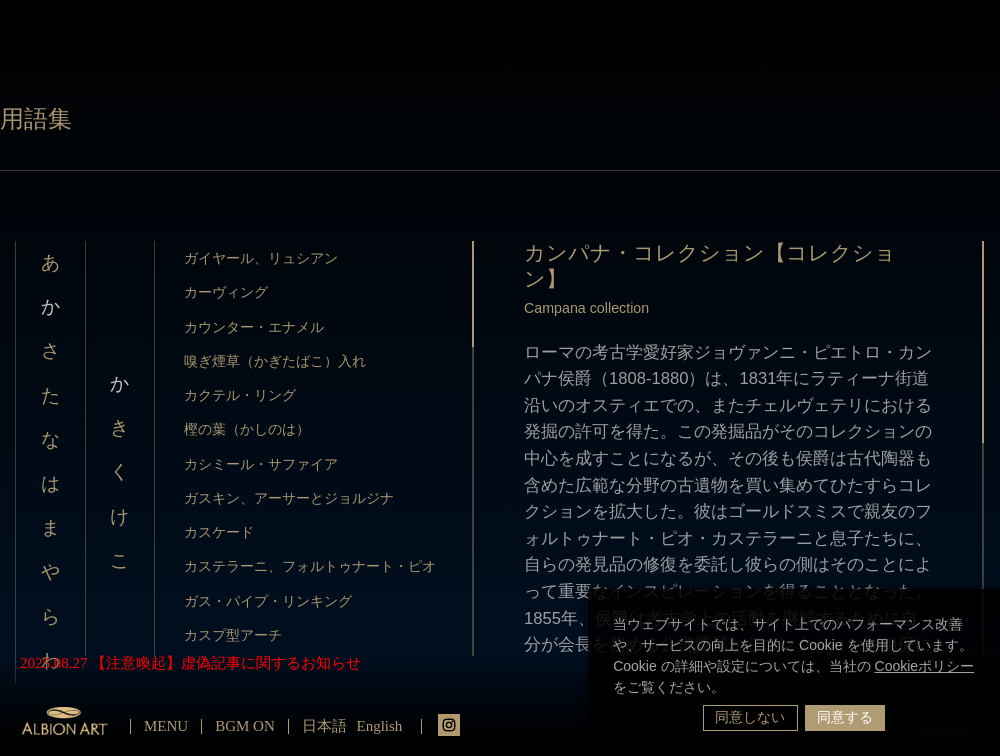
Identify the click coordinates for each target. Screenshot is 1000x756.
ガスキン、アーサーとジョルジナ (289, 498)
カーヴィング (226, 292)
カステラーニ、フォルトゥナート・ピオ (310, 566)
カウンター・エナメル (254, 327)
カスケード (219, 532)
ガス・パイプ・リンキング (268, 601)
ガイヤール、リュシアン (261, 258)
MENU (166, 726)
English (380, 726)
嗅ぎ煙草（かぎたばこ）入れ (275, 361)
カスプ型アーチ (233, 635)
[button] (732, 689)
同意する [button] (845, 717)
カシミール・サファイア (261, 464)
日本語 (324, 726)
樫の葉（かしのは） (247, 429)
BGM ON (245, 726)
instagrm (449, 725)
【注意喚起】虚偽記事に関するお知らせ (226, 663)
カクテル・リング (240, 395)
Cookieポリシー (925, 666)
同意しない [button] (750, 717)
